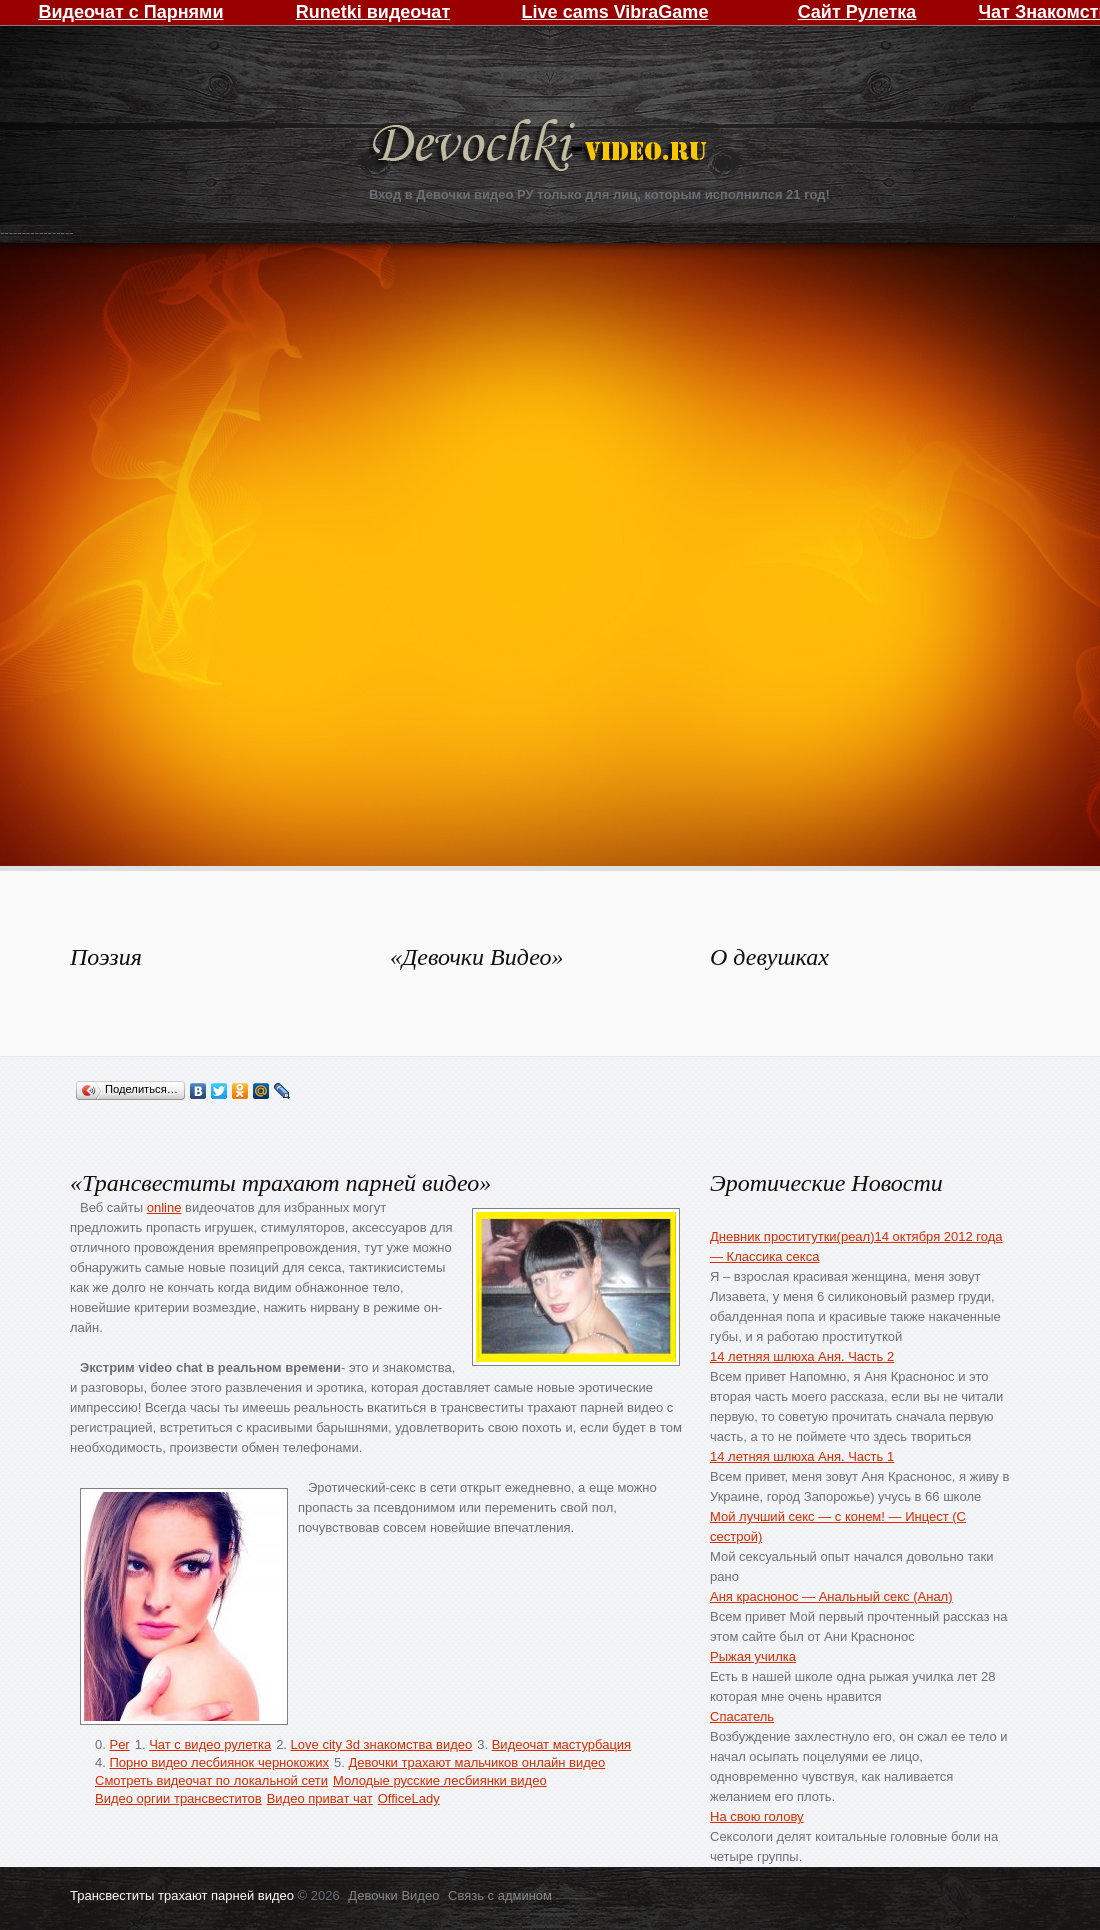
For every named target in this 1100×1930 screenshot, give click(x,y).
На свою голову (757, 1816)
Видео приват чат (320, 1798)
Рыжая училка (753, 1656)
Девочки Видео (542, 147)
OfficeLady (409, 1798)
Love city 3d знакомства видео (382, 1744)
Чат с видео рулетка (210, 1744)
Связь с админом (500, 1895)
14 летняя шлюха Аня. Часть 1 (802, 1456)
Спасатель (742, 1716)
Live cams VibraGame (615, 12)
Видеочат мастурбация (561, 1744)
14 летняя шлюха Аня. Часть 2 (802, 1356)
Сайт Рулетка (857, 12)
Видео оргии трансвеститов (178, 1798)
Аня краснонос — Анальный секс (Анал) (831, 1596)
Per (119, 1744)
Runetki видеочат (373, 12)
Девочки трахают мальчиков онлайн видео (476, 1762)
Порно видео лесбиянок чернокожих (218, 1762)
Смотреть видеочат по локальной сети (211, 1780)
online (164, 1207)
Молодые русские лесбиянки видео (440, 1780)
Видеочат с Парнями (130, 12)
